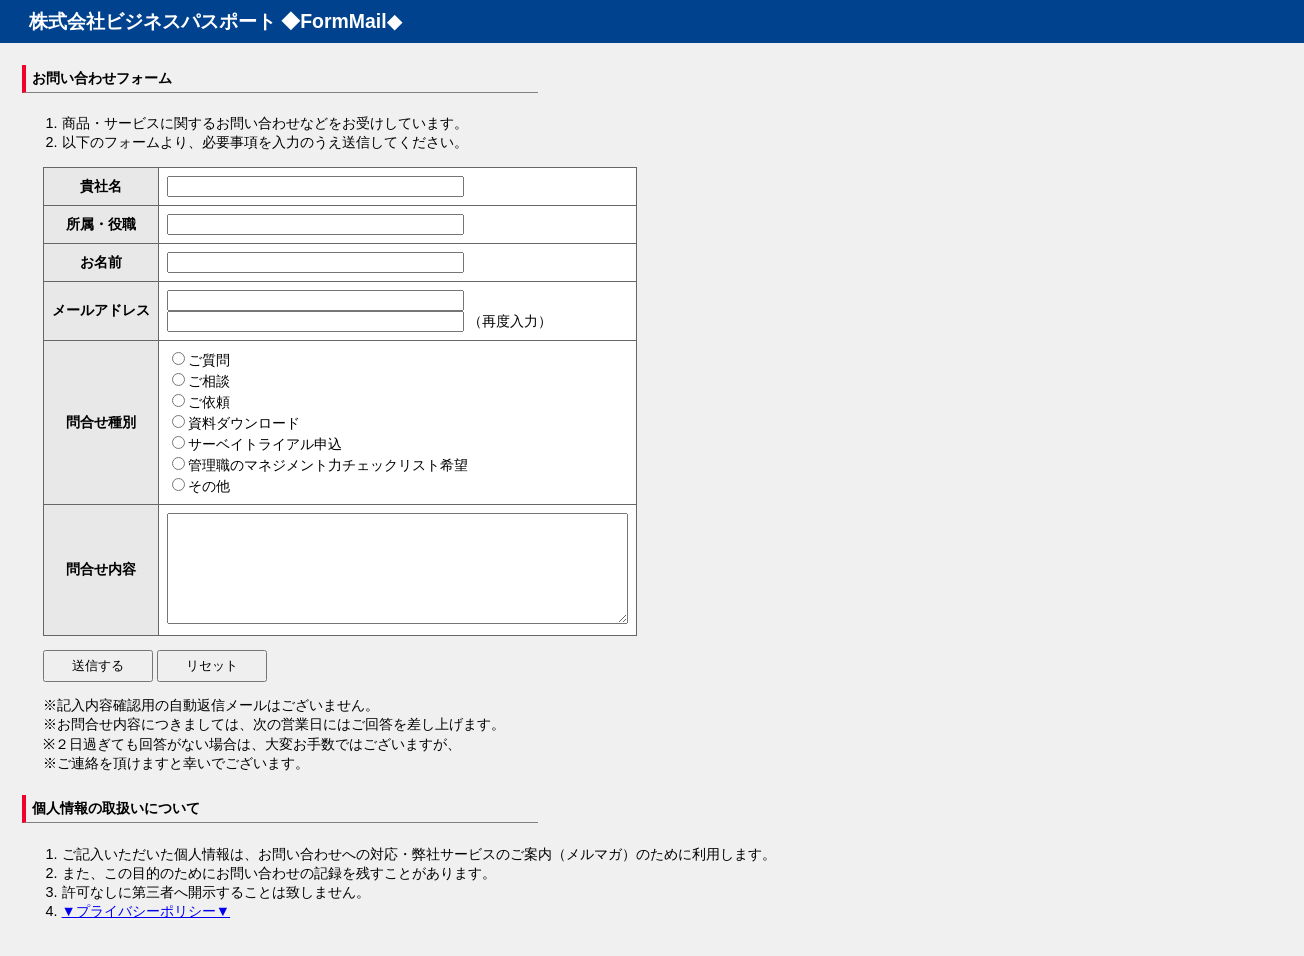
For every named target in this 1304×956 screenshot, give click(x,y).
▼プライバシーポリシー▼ (146, 932)
